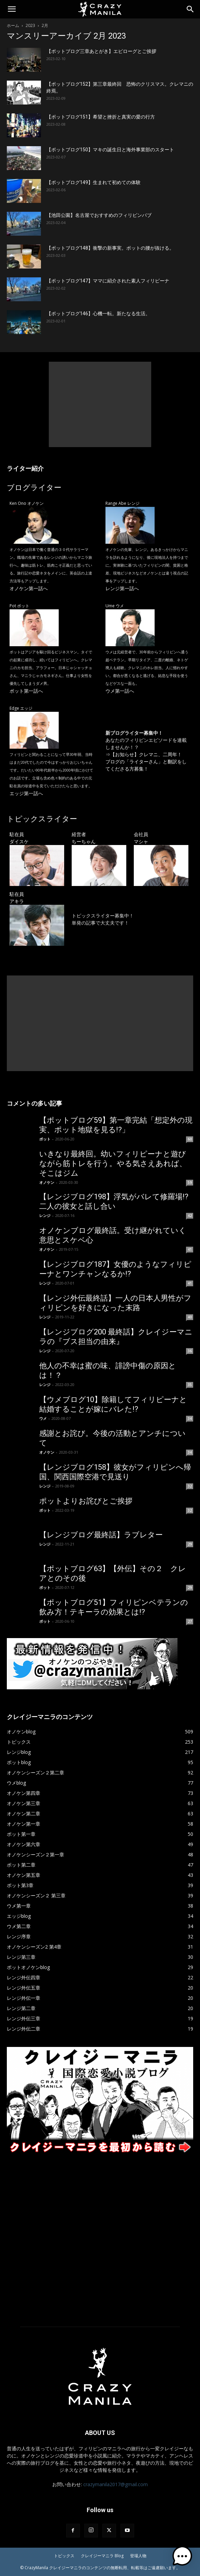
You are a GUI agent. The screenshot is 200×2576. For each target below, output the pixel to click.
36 (190, 1350)
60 (190, 1139)
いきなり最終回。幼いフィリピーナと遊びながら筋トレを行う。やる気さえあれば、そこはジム (113, 1163)
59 (190, 1182)
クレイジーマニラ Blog (102, 2556)
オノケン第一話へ (29, 588)
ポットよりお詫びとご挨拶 (85, 1501)
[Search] (190, 9)
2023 (30, 25)
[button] (12, 9)
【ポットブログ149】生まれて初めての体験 (93, 182)
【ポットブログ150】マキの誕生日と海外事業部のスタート (110, 149)
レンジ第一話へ (122, 588)
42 (190, 1215)
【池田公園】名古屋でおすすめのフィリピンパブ (99, 215)
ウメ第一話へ (119, 691)
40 (190, 1317)
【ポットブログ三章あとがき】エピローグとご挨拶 (101, 51)
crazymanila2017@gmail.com (115, 2484)
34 (190, 1418)
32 (190, 1486)
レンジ (45, 1215)
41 (190, 1249)
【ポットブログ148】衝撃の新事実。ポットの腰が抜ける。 (110, 248)
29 (190, 1544)
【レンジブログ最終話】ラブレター (101, 1535)
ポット (45, 1138)
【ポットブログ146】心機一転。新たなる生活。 (98, 313)
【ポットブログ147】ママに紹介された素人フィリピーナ (107, 280)
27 (190, 1621)
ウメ (43, 1418)
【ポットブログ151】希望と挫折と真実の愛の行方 (100, 117)
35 (190, 1384)
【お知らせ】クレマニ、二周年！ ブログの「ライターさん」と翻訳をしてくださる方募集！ (146, 761)
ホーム (13, 25)
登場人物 (138, 2556)
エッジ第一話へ (26, 793)
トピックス (64, 2556)
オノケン (46, 1182)
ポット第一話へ (26, 691)
